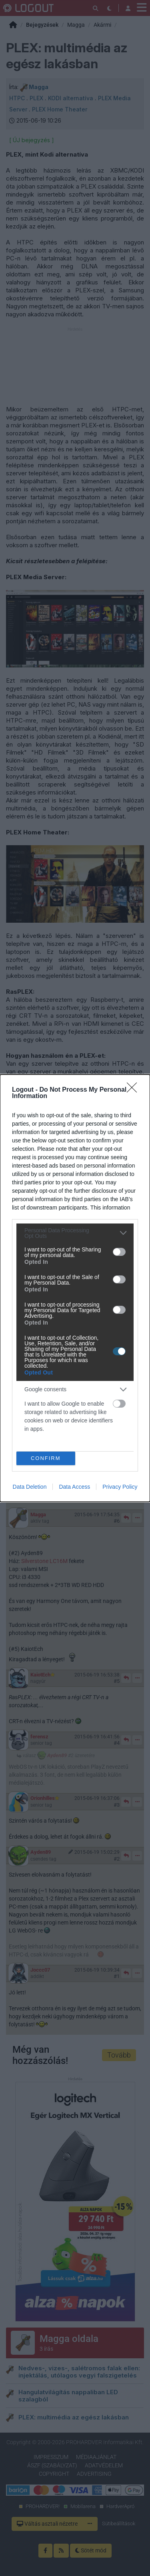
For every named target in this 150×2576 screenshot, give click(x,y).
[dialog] (75, 1288)
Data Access (74, 1487)
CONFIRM (46, 1458)
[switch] (119, 1252)
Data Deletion (30, 1487)
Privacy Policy (119, 1487)
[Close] (134, 1090)
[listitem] (75, 1233)
